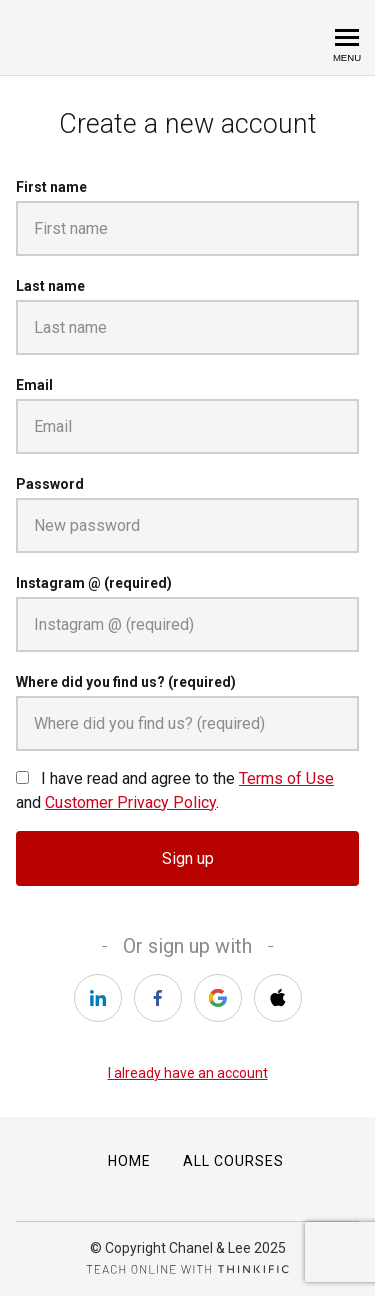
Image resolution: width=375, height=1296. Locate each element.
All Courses (233, 1161)
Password (50, 484)
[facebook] (158, 998)
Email (34, 385)
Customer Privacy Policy (130, 802)
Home (129, 1161)
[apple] (278, 998)
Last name (50, 286)
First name (51, 187)
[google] (218, 998)
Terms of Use (286, 778)
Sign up (188, 858)
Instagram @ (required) (94, 583)
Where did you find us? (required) (126, 682)
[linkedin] (98, 998)
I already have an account (188, 1073)
